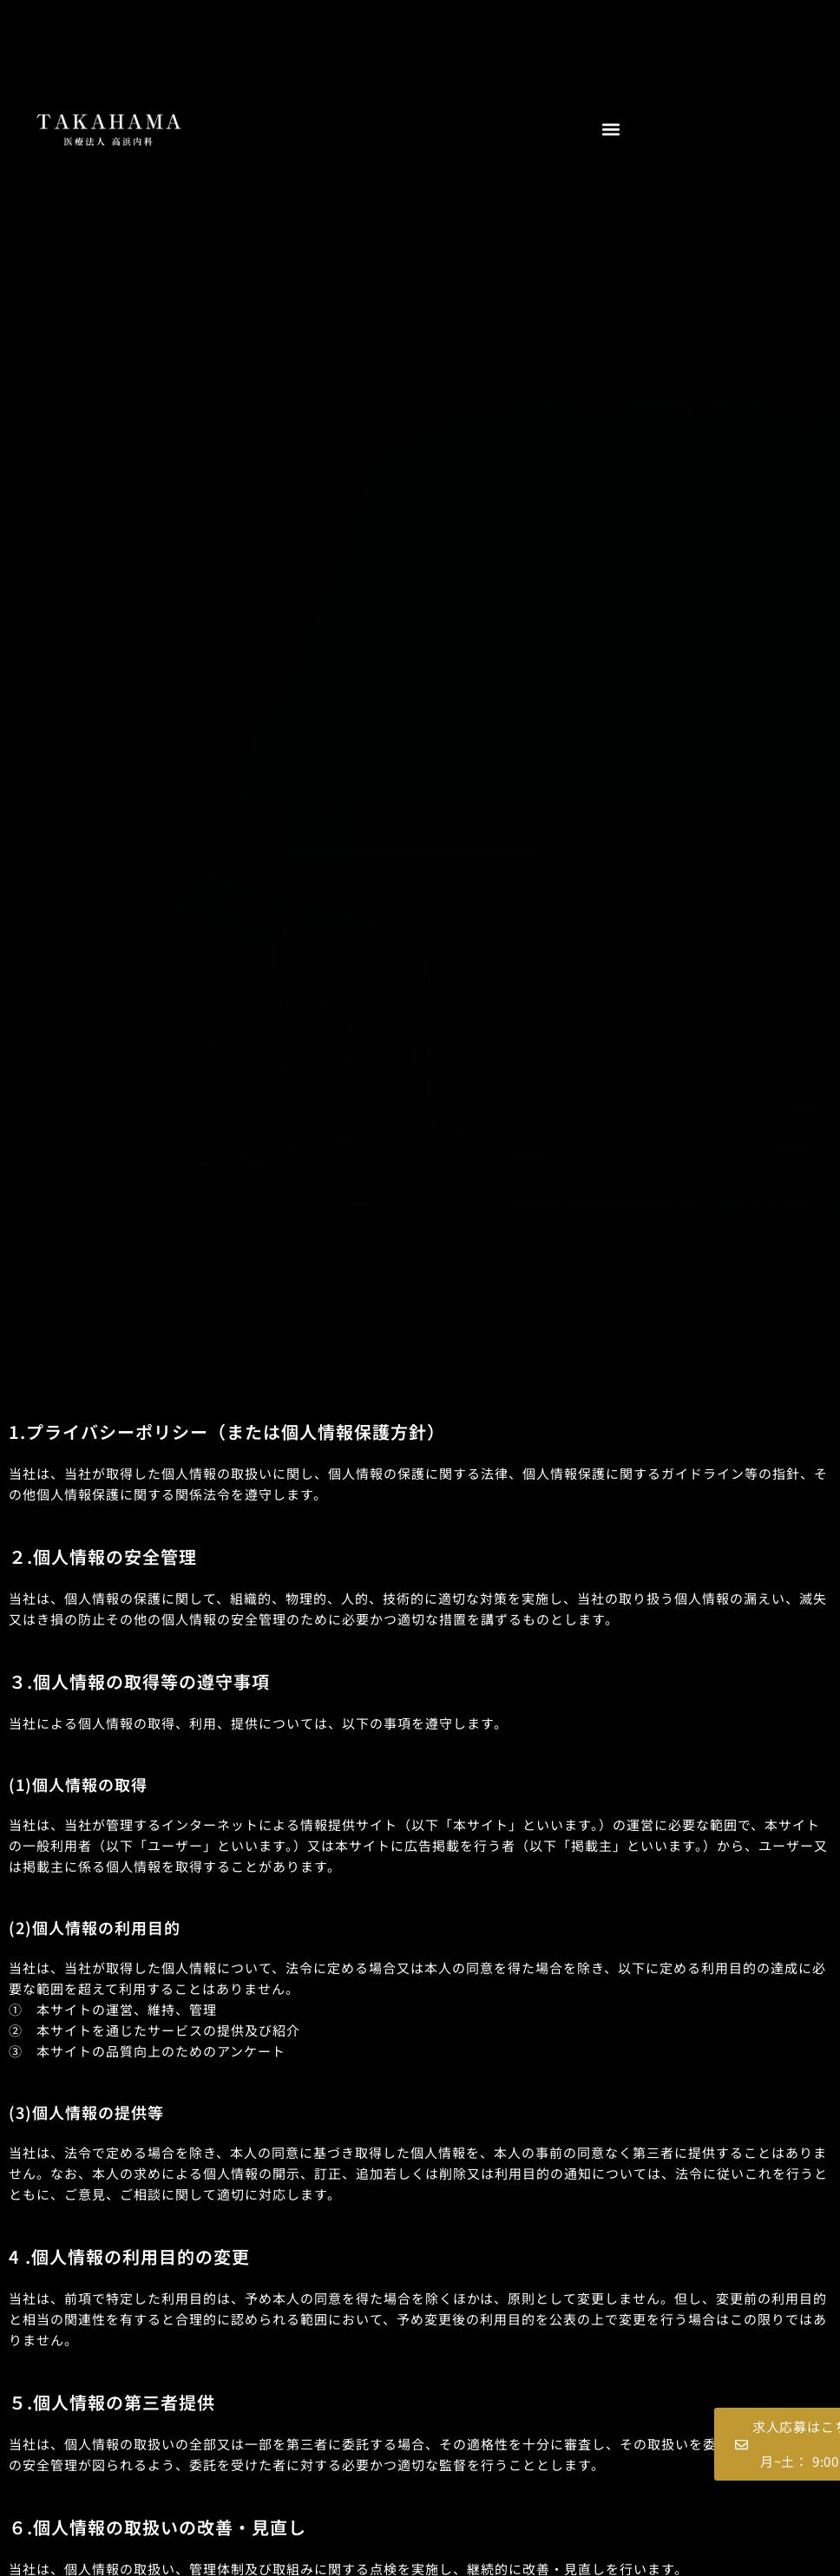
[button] (610, 128)
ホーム (26, 871)
